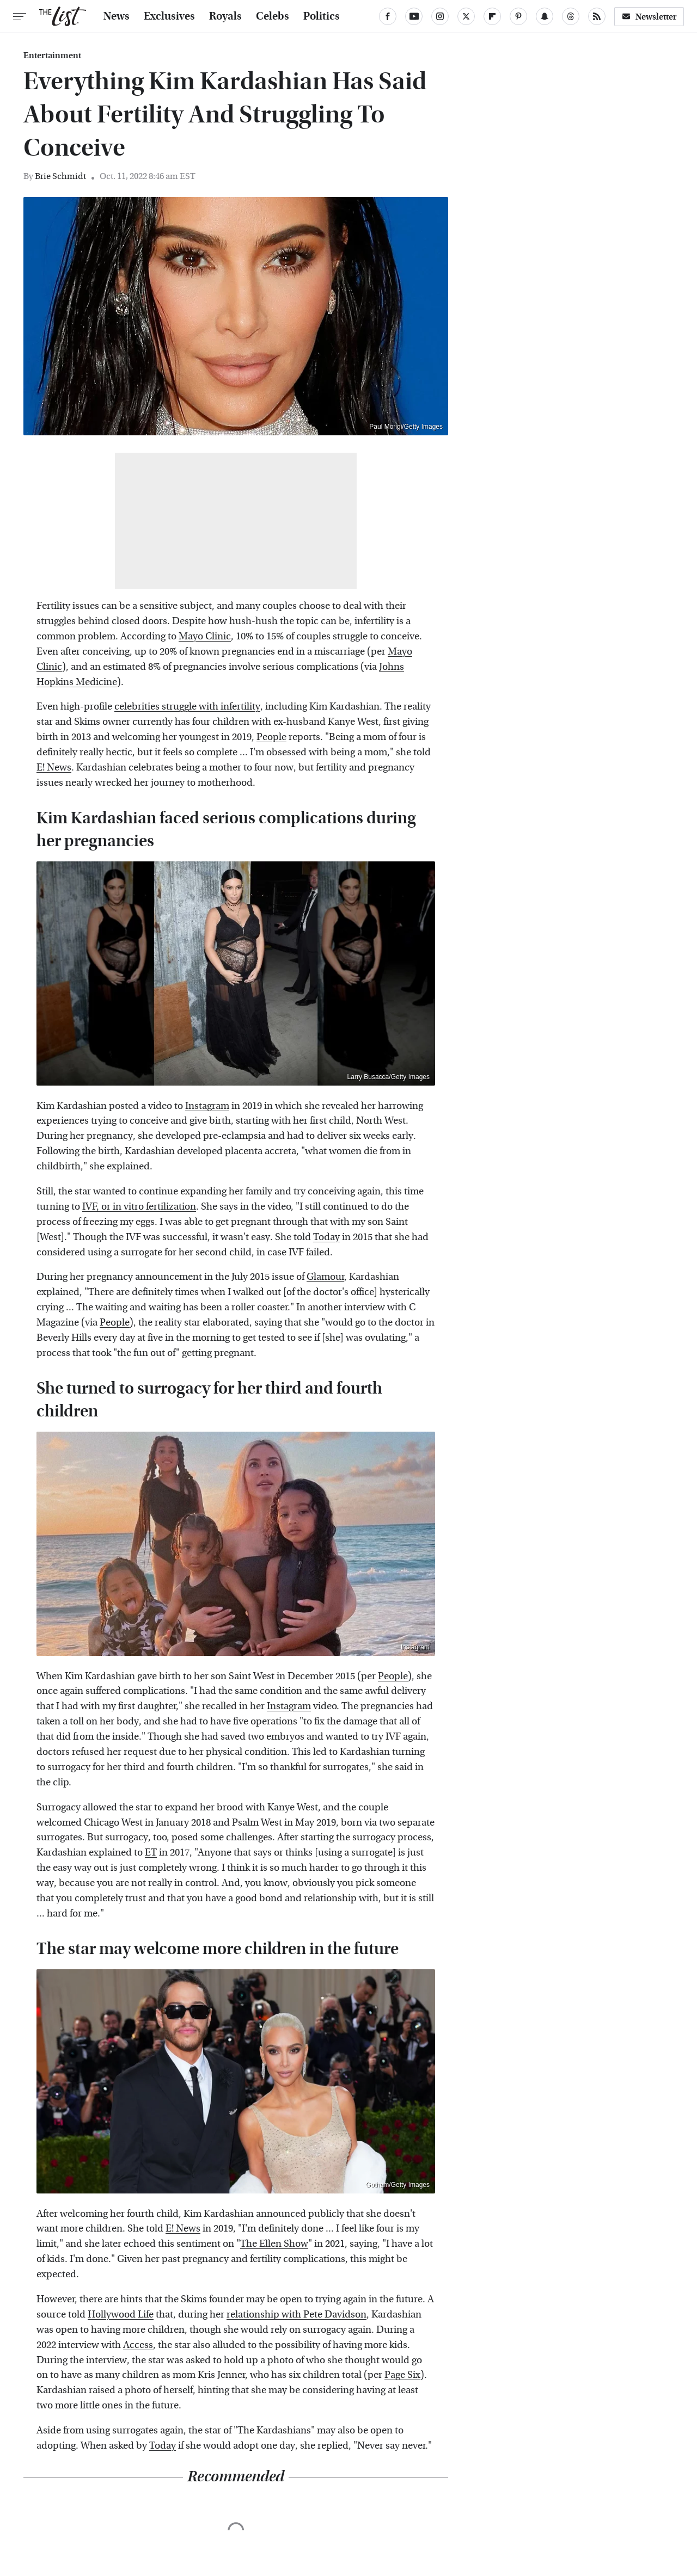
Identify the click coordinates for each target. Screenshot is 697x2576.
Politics (321, 16)
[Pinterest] (518, 16)
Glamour (325, 1277)
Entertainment (52, 55)
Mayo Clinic (205, 636)
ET (151, 1852)
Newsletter (649, 16)
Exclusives (169, 16)
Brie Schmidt (60, 176)
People (271, 737)
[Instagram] (440, 16)
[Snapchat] (544, 16)
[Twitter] (466, 16)
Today (326, 1237)
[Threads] (570, 16)
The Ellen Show (274, 2244)
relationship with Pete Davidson (296, 2314)
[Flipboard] (492, 16)
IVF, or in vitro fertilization (139, 1206)
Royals (225, 16)
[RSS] (597, 16)
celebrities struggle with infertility (187, 706)
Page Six (402, 2375)
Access (138, 2345)
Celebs (272, 16)
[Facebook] (387, 16)
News (116, 16)
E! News (53, 767)
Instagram (207, 1106)
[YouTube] (414, 16)
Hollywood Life (121, 2314)
